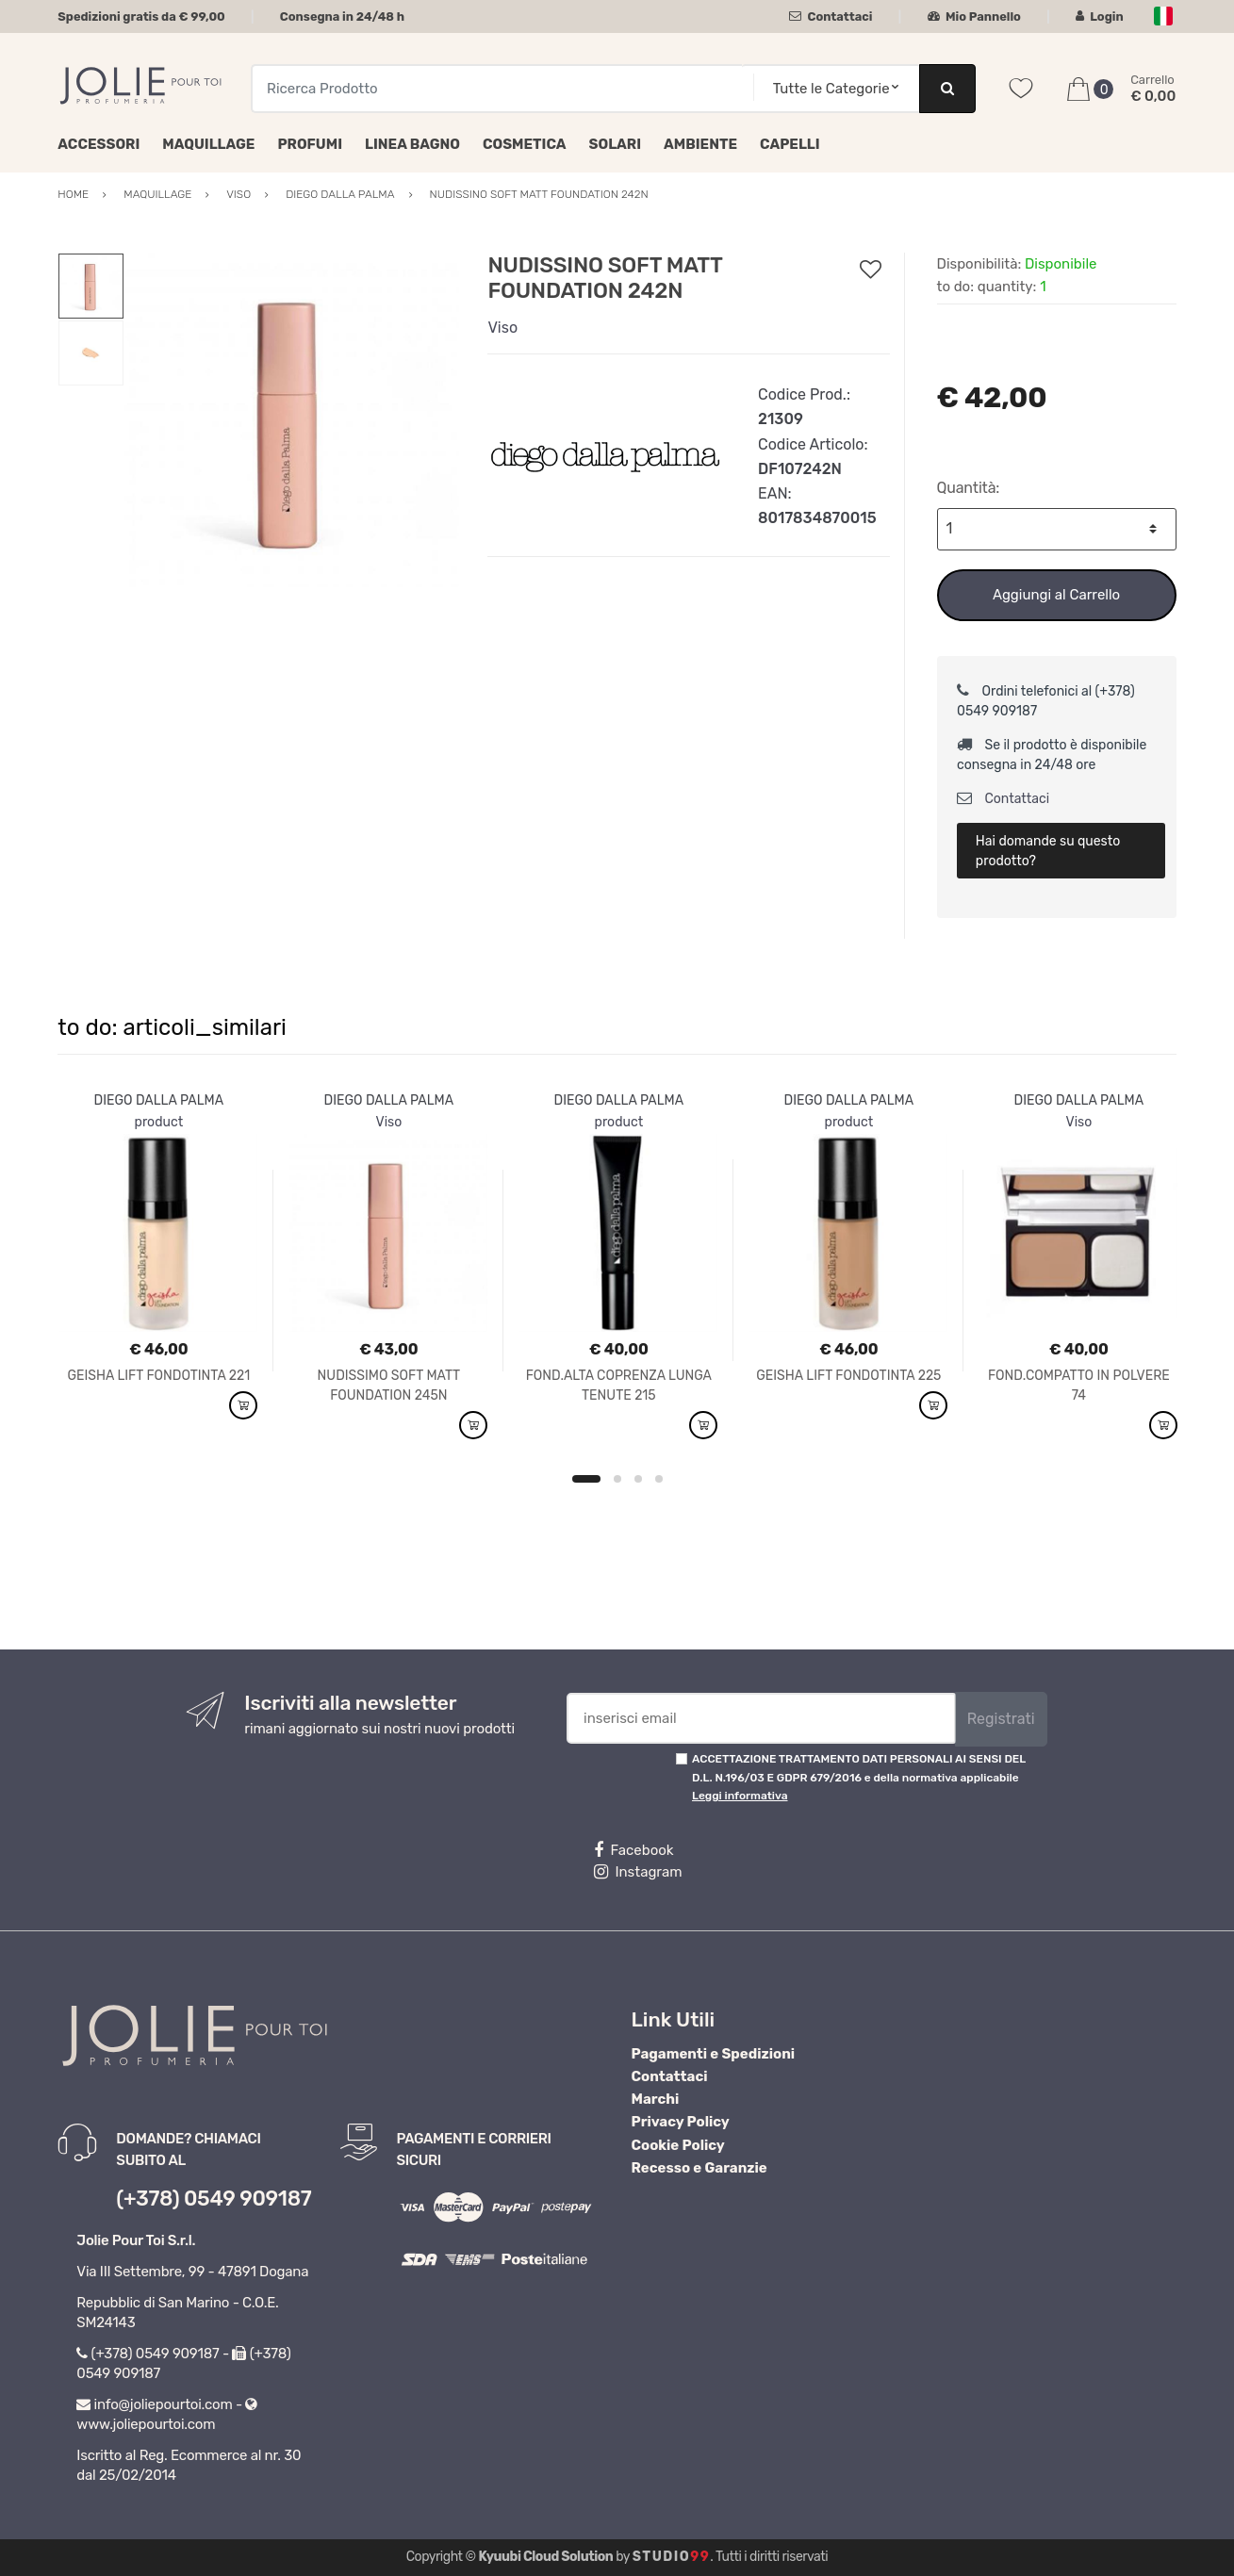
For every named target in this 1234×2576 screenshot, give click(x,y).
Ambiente (700, 144)
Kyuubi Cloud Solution (546, 2557)
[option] (291, 420)
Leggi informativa (739, 1795)
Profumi (309, 144)
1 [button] (586, 1479)
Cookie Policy (678, 2145)
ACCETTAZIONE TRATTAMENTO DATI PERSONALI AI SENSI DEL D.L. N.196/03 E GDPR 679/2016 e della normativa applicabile (859, 1777)
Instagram (638, 1871)
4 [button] (659, 1479)
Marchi (656, 2099)
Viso (502, 327)
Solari (615, 144)
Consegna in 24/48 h (342, 16)
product (159, 1122)
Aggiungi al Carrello (1056, 594)
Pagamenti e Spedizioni (714, 2053)
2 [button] (617, 1479)
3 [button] (638, 1479)
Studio (672, 2557)
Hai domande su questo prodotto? (1048, 851)
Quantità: (968, 488)
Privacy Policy (681, 2121)
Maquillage (208, 144)
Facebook (633, 1850)
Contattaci (831, 16)
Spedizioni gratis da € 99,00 (141, 16)
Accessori (99, 144)
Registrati (1001, 1719)
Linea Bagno (412, 144)
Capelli (790, 144)
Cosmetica (525, 144)
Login (1100, 16)
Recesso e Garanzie (699, 2167)
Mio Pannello (974, 16)
